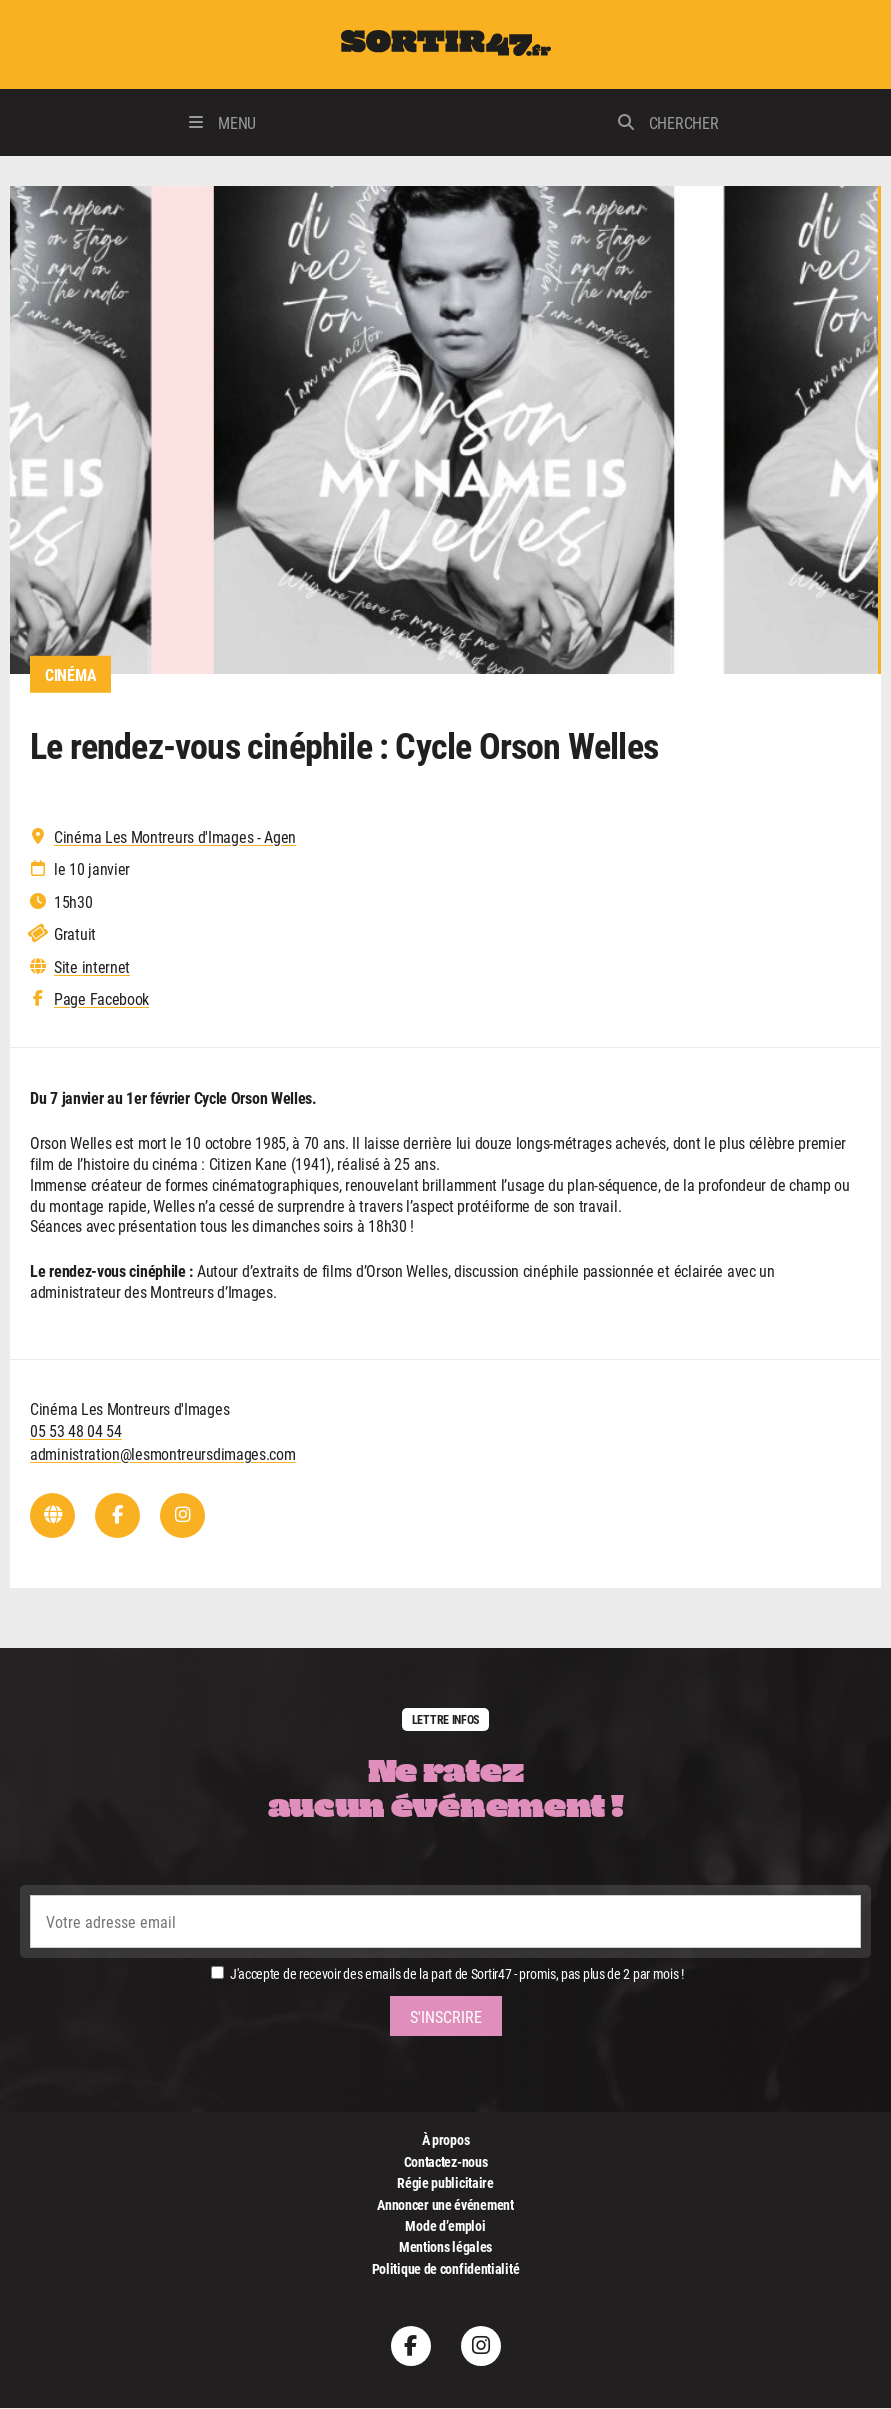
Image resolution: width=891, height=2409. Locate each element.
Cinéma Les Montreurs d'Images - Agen (175, 837)
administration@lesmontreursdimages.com (163, 1454)
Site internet (92, 967)
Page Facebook (101, 1000)
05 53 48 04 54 (76, 1431)
